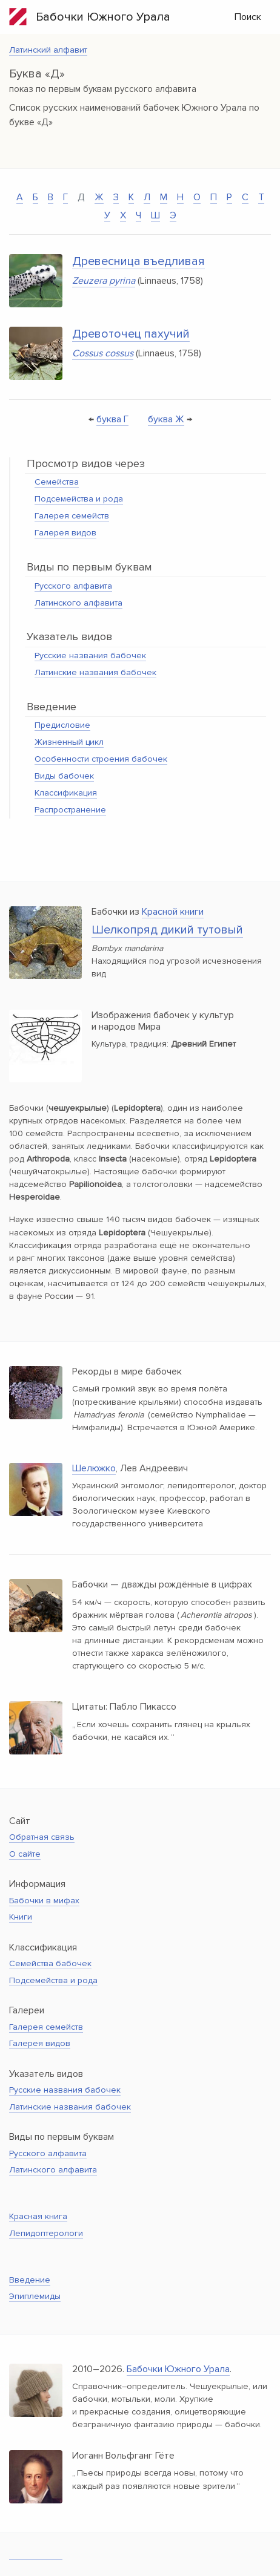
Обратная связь (42, 1837)
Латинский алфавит (48, 50)
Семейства (57, 482)
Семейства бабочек (50, 1963)
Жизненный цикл (69, 742)
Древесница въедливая (138, 261)
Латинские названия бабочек (95, 672)
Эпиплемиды (35, 2296)
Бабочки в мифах (44, 1900)
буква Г (112, 419)
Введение (29, 2280)
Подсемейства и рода (79, 499)
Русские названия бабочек (90, 655)
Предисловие (62, 725)
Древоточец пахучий (131, 334)
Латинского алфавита (78, 603)
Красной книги (173, 912)
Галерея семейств (72, 516)
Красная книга (38, 2216)
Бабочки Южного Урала (89, 16)
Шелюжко (94, 1468)
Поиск (248, 17)
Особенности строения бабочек (101, 759)
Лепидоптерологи (46, 2233)
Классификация (66, 793)
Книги (20, 1917)
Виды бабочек (64, 776)
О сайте (25, 1854)
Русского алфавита (73, 586)
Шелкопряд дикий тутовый (167, 930)
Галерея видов (65, 533)
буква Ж (166, 419)
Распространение (70, 810)
